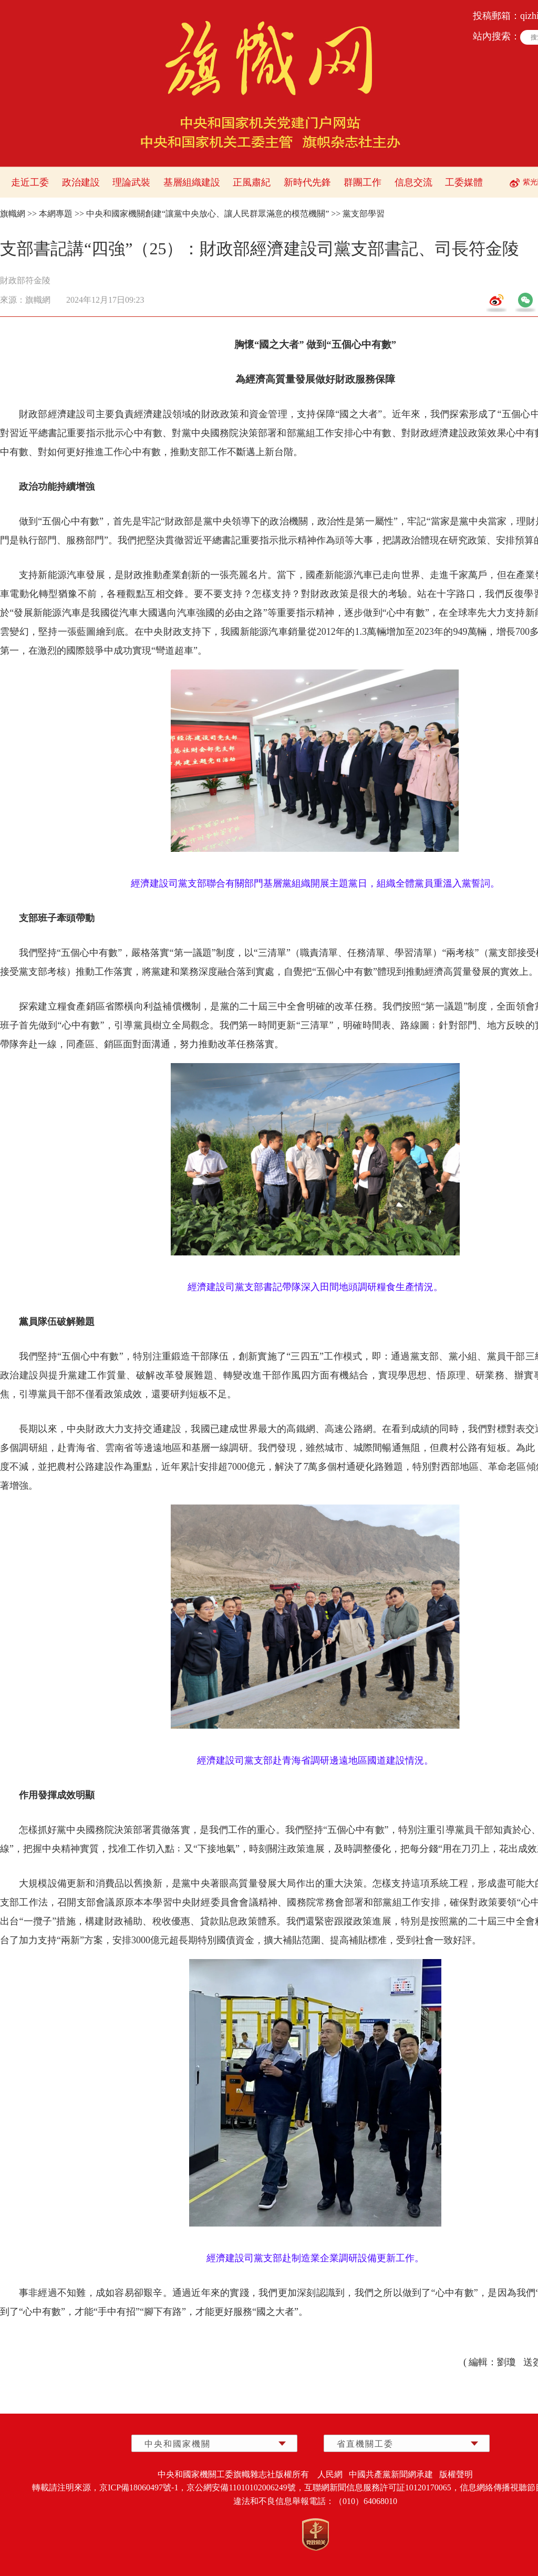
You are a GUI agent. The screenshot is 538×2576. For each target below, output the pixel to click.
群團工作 (362, 182)
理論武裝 (131, 182)
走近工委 (30, 182)
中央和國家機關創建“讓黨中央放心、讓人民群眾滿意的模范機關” (207, 213)
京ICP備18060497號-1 (138, 2487)
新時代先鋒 (307, 182)
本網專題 (56, 213)
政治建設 (81, 182)
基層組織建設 (191, 182)
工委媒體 (464, 182)
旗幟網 (12, 213)
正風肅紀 (252, 182)
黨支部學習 (364, 213)
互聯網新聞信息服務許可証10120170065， (382, 2487)
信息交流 (413, 182)
